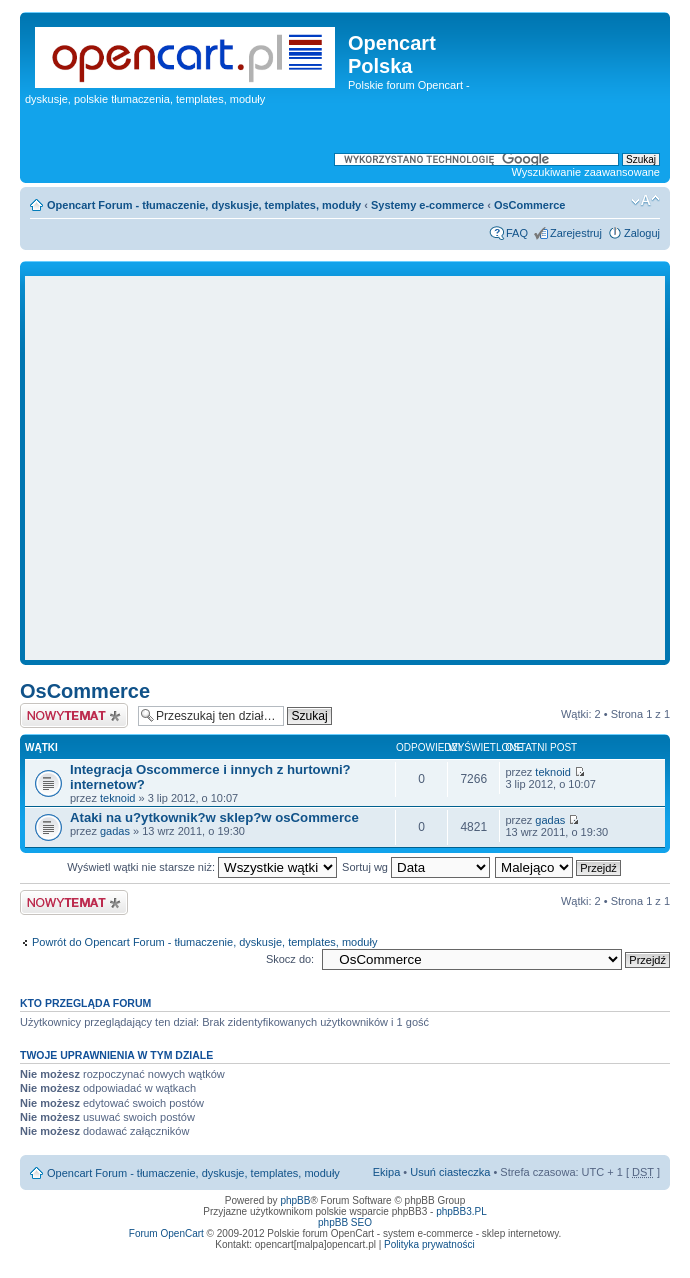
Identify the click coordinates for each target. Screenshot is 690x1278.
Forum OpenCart (166, 1233)
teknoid (117, 798)
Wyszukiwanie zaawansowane (586, 172)
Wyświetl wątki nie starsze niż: (202, 867)
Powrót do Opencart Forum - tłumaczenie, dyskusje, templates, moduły (204, 942)
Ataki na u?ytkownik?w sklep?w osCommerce (214, 817)
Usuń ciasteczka (450, 1172)
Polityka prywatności (429, 1244)
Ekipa (387, 1172)
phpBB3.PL (461, 1211)
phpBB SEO (345, 1222)
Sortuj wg (416, 867)
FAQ (517, 233)
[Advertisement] (187, 468)
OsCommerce (530, 205)
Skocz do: (290, 959)
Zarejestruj (576, 233)
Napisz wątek (74, 715)
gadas (115, 831)
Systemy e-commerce (427, 205)
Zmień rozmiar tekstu (645, 201)
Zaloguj (642, 233)
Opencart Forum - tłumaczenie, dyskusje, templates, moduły (204, 205)
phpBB (295, 1200)
